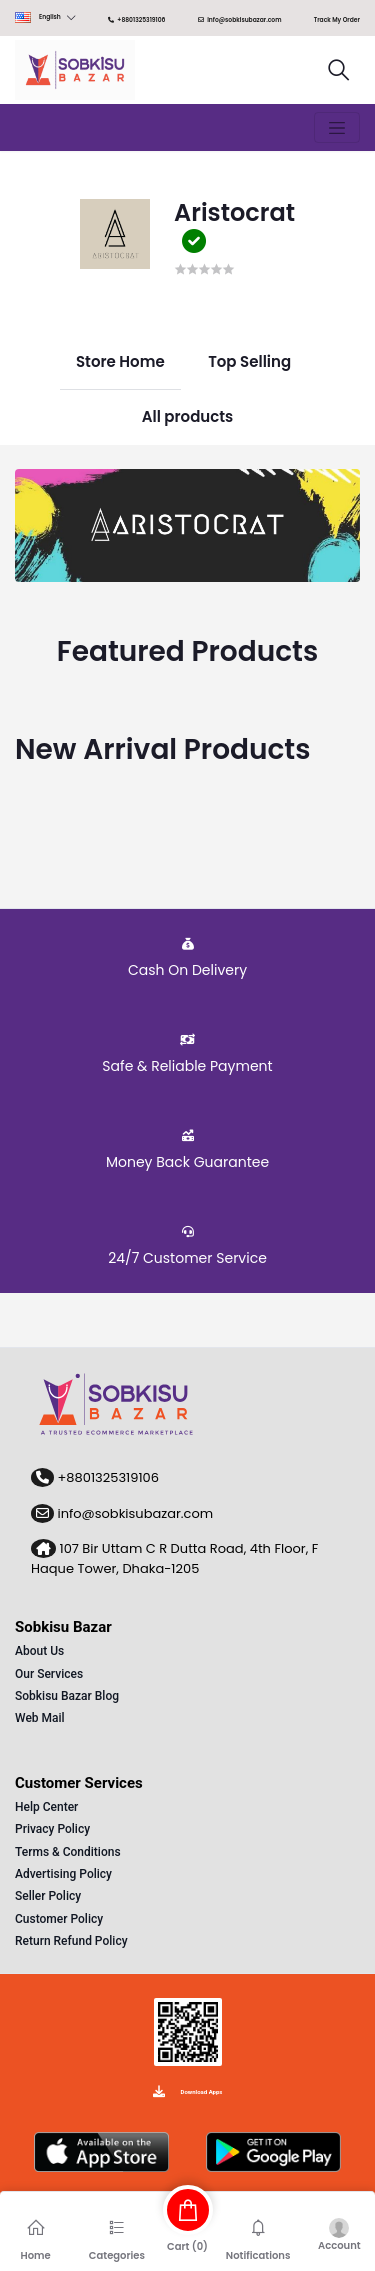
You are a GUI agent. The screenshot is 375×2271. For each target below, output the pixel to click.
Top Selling (249, 361)
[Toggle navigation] (337, 128)
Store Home (120, 361)
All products (188, 415)
